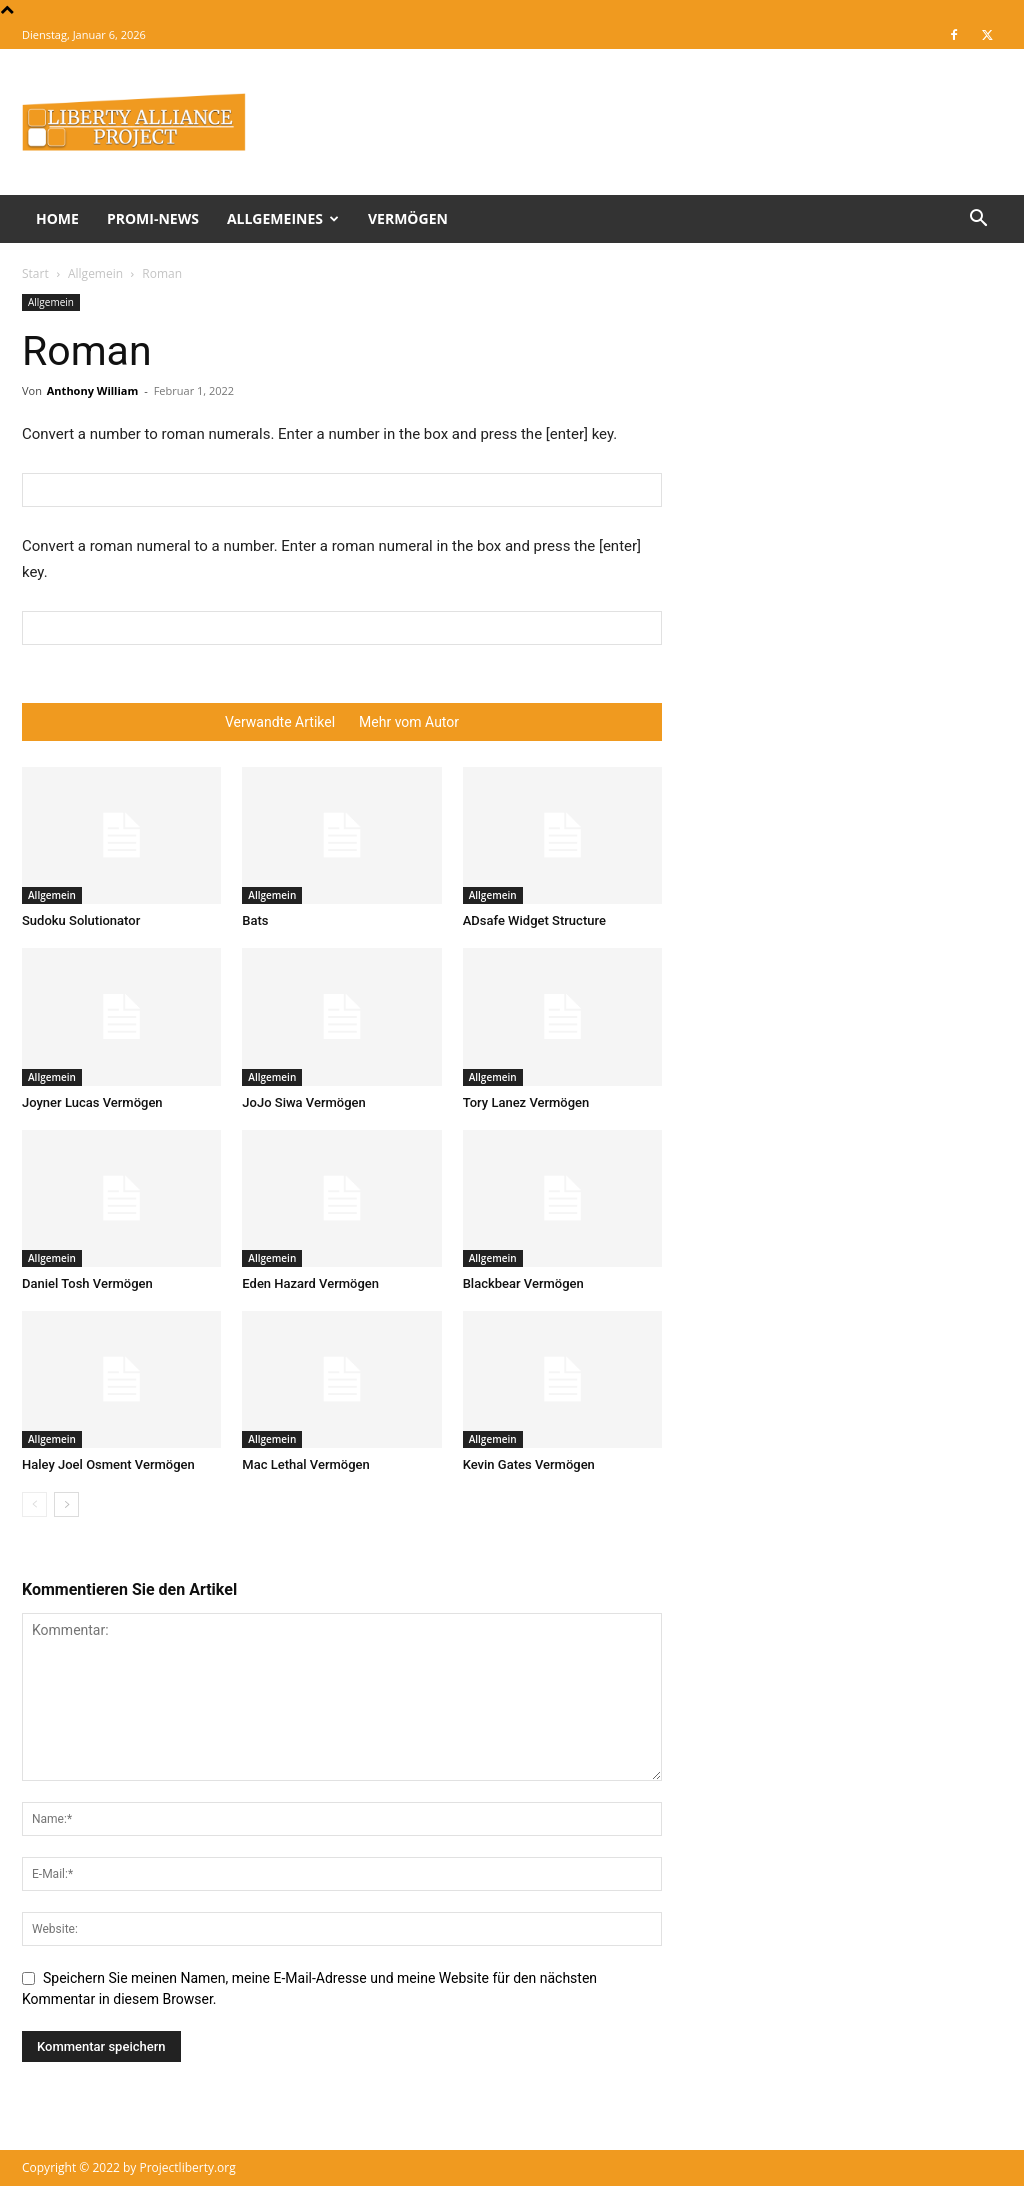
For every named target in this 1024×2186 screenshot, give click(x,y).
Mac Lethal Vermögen (305, 1464)
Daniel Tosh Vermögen (87, 1283)
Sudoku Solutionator (81, 920)
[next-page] (66, 1504)
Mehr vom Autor (409, 722)
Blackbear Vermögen (523, 1283)
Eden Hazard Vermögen (310, 1283)
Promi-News (153, 218)
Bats (255, 920)
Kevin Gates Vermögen (529, 1464)
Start (35, 273)
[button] (978, 220)
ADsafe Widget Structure (534, 920)
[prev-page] (34, 1504)
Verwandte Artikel (280, 722)
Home (57, 218)
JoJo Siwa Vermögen (303, 1102)
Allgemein (95, 273)
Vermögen (408, 218)
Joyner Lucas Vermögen (92, 1102)
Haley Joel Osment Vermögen (108, 1464)
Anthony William (93, 390)
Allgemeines (283, 218)
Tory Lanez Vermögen (526, 1102)
